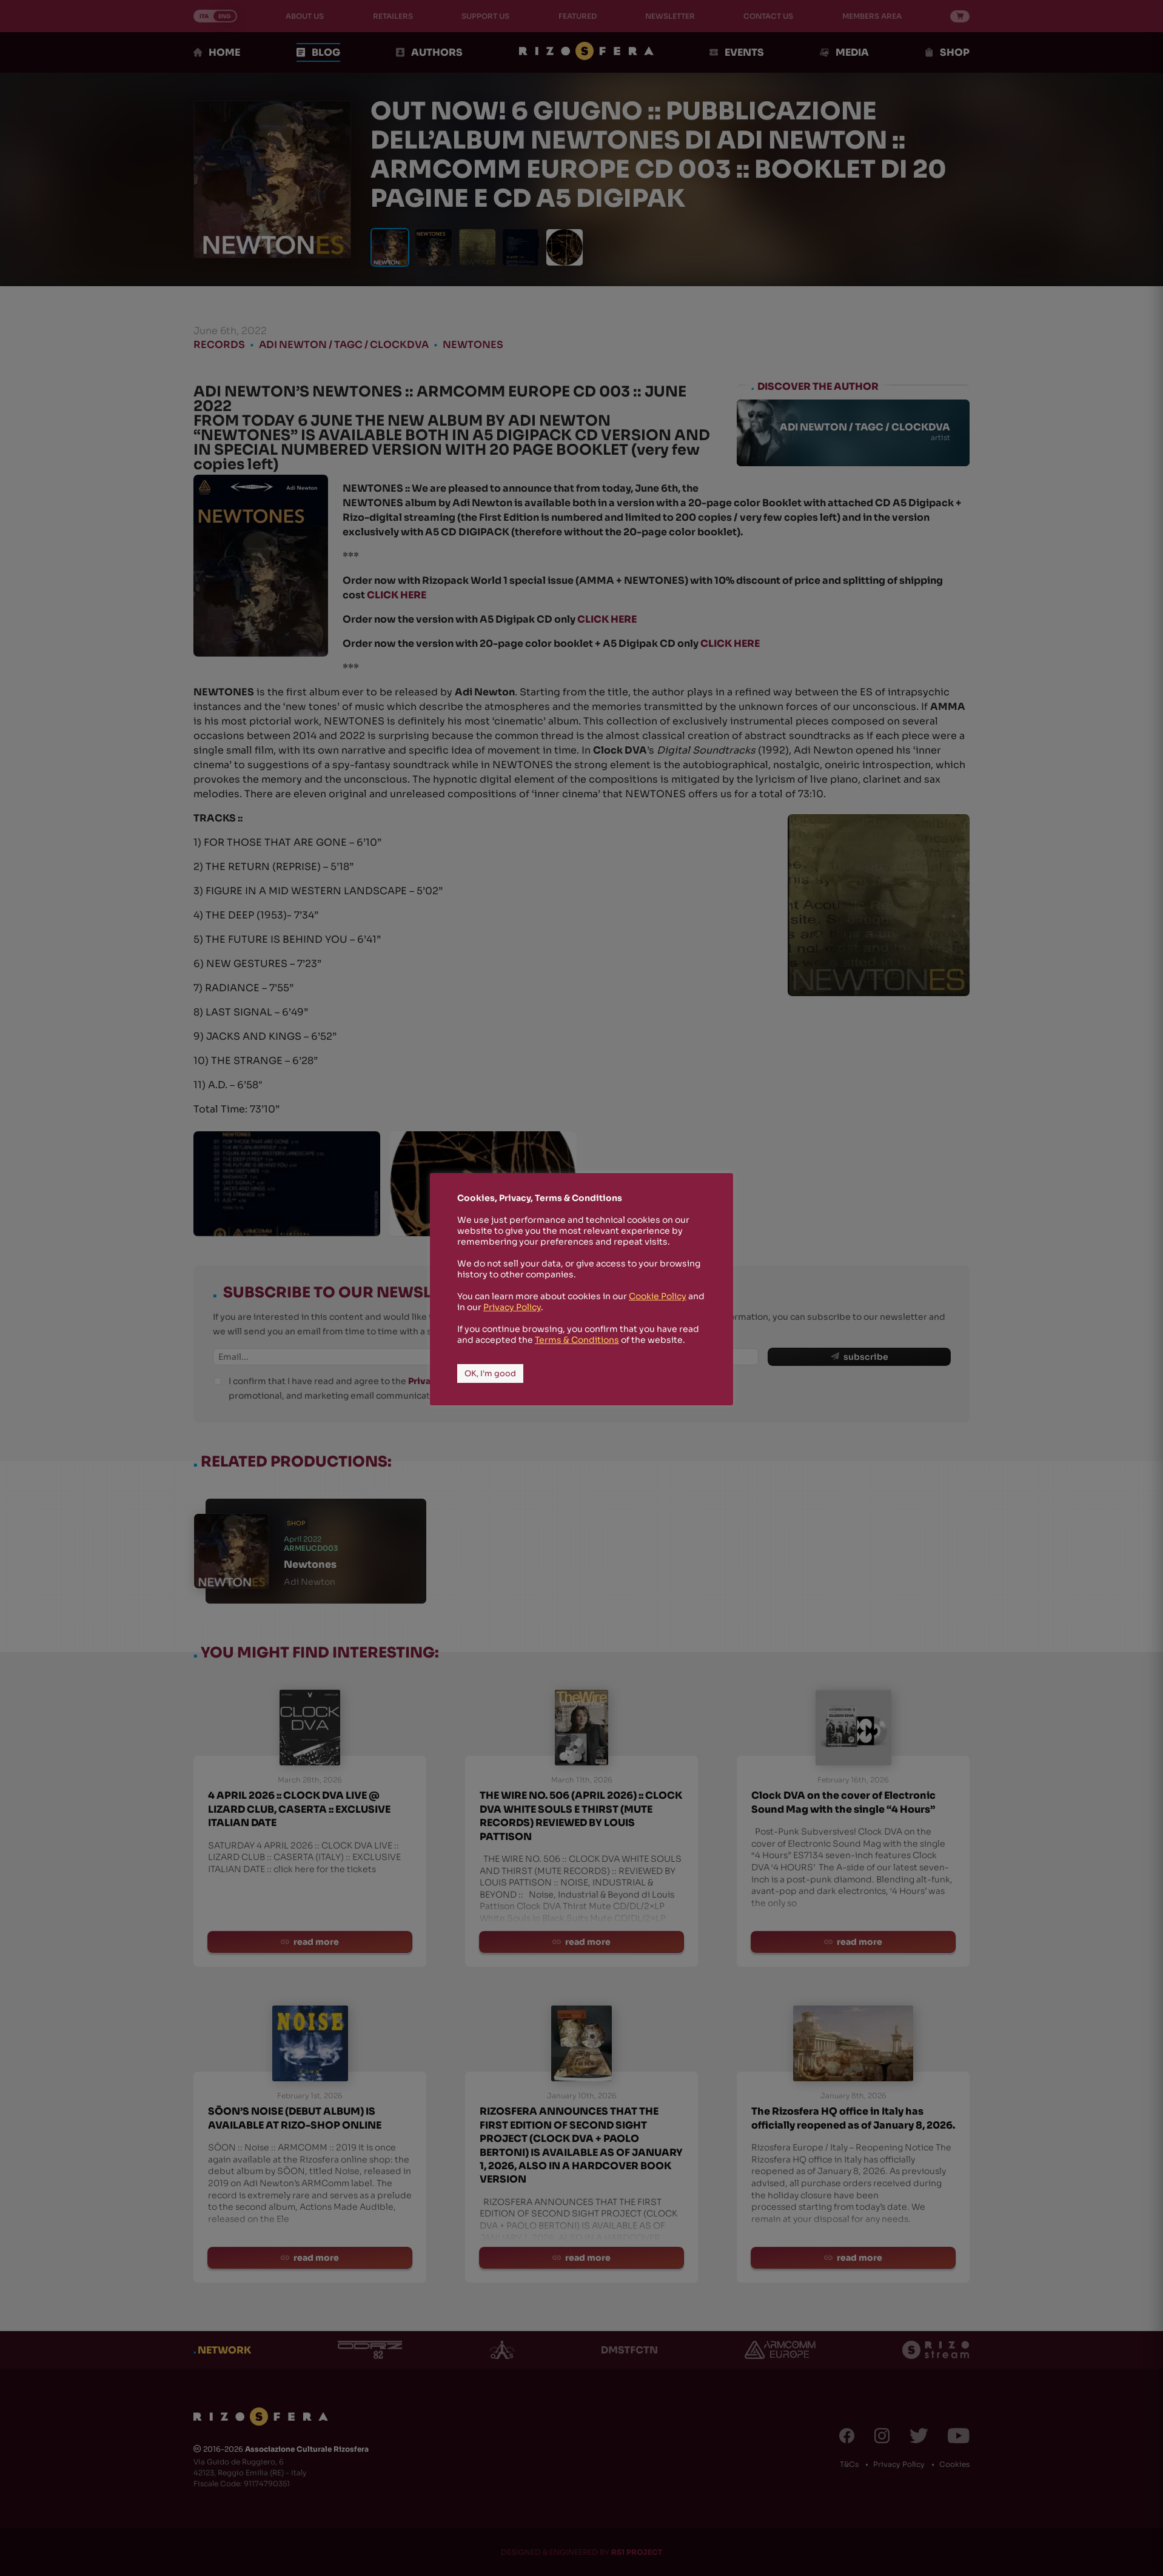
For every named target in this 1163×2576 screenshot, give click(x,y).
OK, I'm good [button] (490, 1373)
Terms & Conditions (577, 1339)
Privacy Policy (512, 1307)
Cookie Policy (657, 1296)
